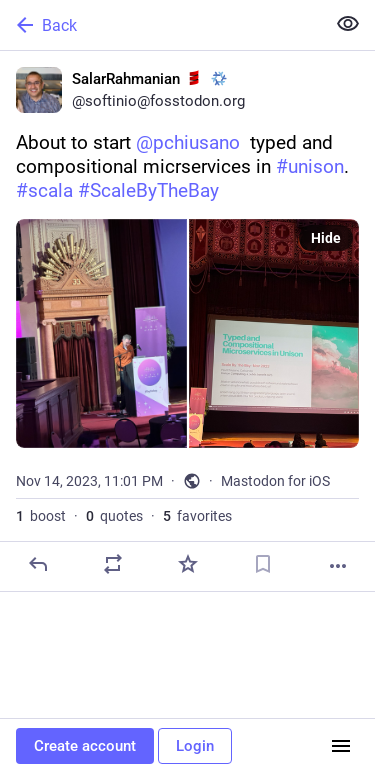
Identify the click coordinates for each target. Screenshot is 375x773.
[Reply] (38, 564)
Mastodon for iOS (275, 481)
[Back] (160, 25)
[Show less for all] (348, 24)
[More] (338, 566)
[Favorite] (188, 564)
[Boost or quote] (113, 564)
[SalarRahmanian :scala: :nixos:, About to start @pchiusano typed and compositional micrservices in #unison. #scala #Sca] (187, 321)
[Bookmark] (263, 564)
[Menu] (341, 746)
